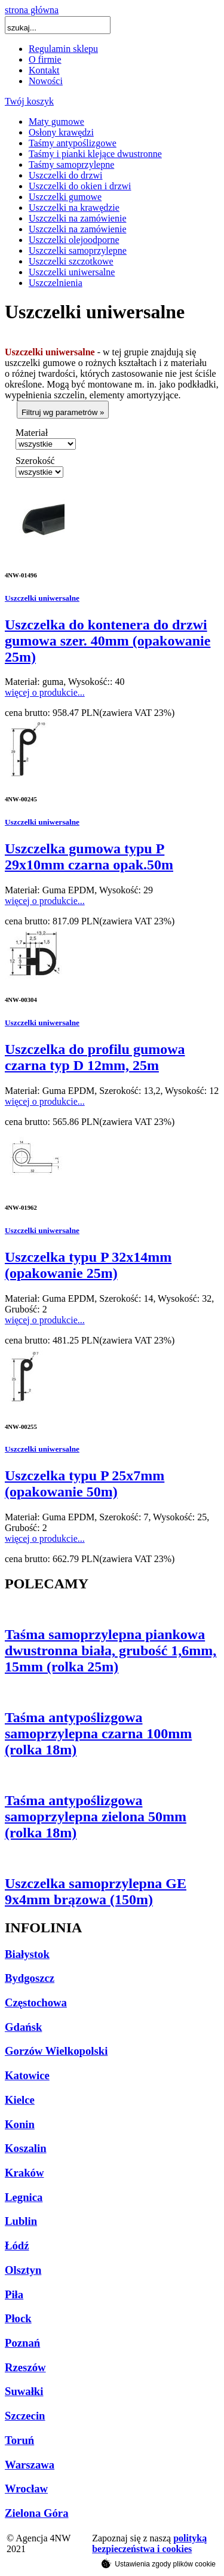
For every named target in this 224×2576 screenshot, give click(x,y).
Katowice (27, 2075)
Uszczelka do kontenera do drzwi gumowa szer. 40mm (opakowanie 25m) (107, 641)
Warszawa (29, 2464)
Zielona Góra (37, 2513)
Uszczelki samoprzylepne (78, 250)
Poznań (22, 2343)
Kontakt (44, 70)
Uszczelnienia (55, 283)
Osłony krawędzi (61, 132)
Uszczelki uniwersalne (72, 272)
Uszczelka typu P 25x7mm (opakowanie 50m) (84, 1483)
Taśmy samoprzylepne (71, 164)
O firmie (45, 59)
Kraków (24, 2172)
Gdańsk (23, 2027)
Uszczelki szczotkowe (71, 261)
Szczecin (25, 2415)
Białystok (27, 1954)
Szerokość (35, 461)
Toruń (19, 2440)
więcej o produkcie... (45, 692)
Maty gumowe (56, 121)
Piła (14, 2294)
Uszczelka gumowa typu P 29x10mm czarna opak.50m (89, 856)
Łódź (17, 2245)
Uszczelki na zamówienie (77, 218)
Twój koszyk (29, 101)
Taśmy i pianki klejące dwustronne (95, 154)
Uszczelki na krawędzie (74, 207)
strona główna (32, 10)
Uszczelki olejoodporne (74, 240)
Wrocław (26, 2488)
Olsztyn (23, 2270)
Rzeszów (25, 2367)
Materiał (32, 433)
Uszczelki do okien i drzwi (80, 186)
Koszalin (26, 2148)
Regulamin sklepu (63, 49)
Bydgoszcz (29, 1978)
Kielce (20, 2100)
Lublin (21, 2221)
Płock (18, 2318)
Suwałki (24, 2391)
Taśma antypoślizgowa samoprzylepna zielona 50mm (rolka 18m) (95, 1816)
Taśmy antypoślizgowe (72, 143)
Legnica (23, 2197)
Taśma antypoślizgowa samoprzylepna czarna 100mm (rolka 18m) (98, 1733)
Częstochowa (36, 2002)
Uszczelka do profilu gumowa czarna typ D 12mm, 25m (95, 1057)
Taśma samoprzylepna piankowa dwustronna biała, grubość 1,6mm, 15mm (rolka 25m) (110, 1650)
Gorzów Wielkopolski (56, 2051)
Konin (20, 2124)
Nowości (46, 81)
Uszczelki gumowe (65, 197)
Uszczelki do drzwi (66, 175)
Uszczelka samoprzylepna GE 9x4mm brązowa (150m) (95, 1891)
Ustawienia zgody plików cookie (159, 2563)
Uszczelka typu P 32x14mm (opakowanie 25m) (88, 1265)
